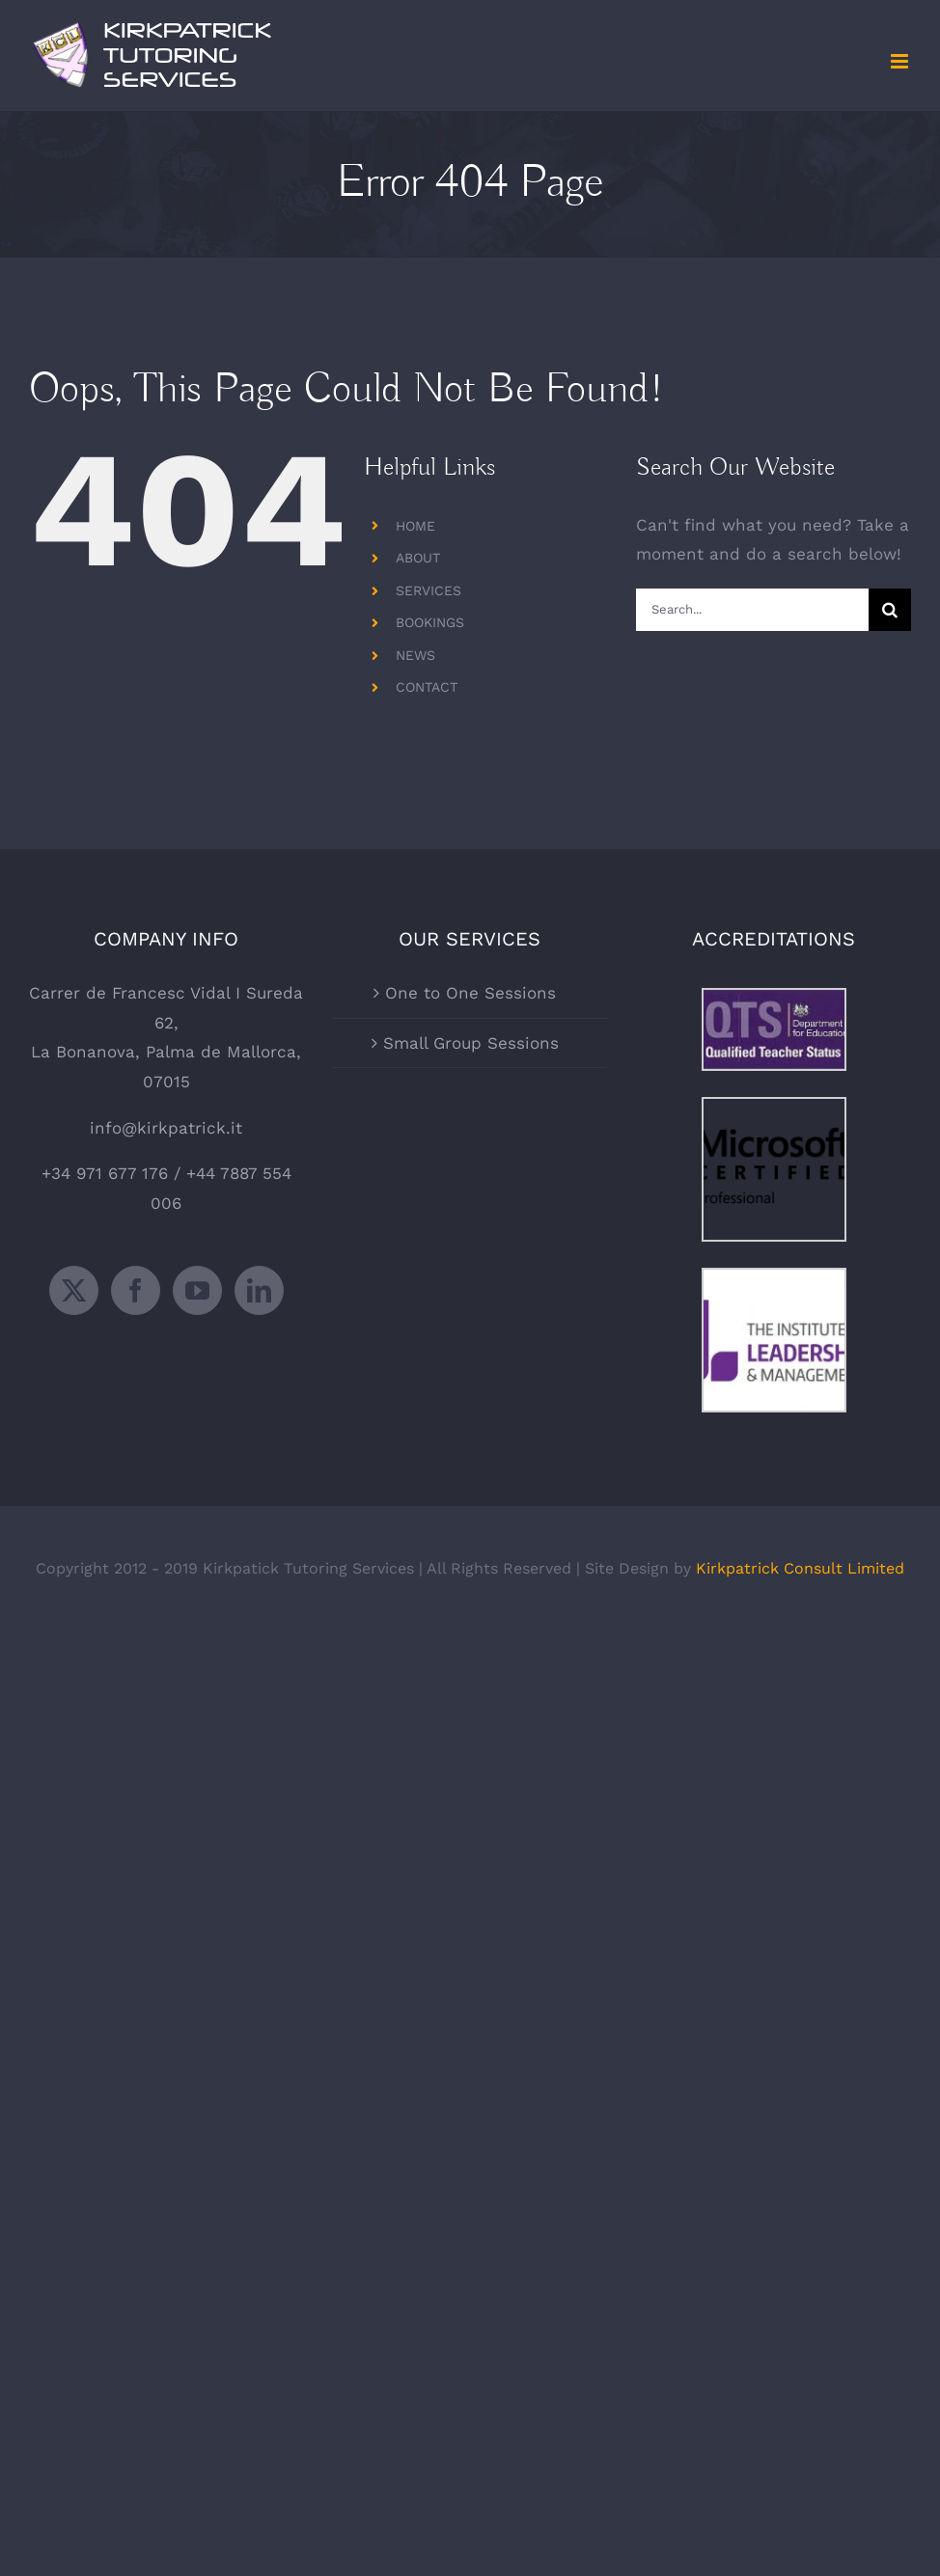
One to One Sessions (470, 992)
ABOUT (418, 557)
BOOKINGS (430, 622)
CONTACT (426, 687)
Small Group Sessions (471, 1043)
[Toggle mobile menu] (901, 61)
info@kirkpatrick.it (166, 1127)
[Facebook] (135, 1290)
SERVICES (428, 590)
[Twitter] (73, 1290)
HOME (415, 526)
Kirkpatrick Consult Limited (800, 1568)
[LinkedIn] (259, 1290)
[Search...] (752, 610)
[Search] (890, 610)
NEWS (415, 655)
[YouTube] (197, 1290)
